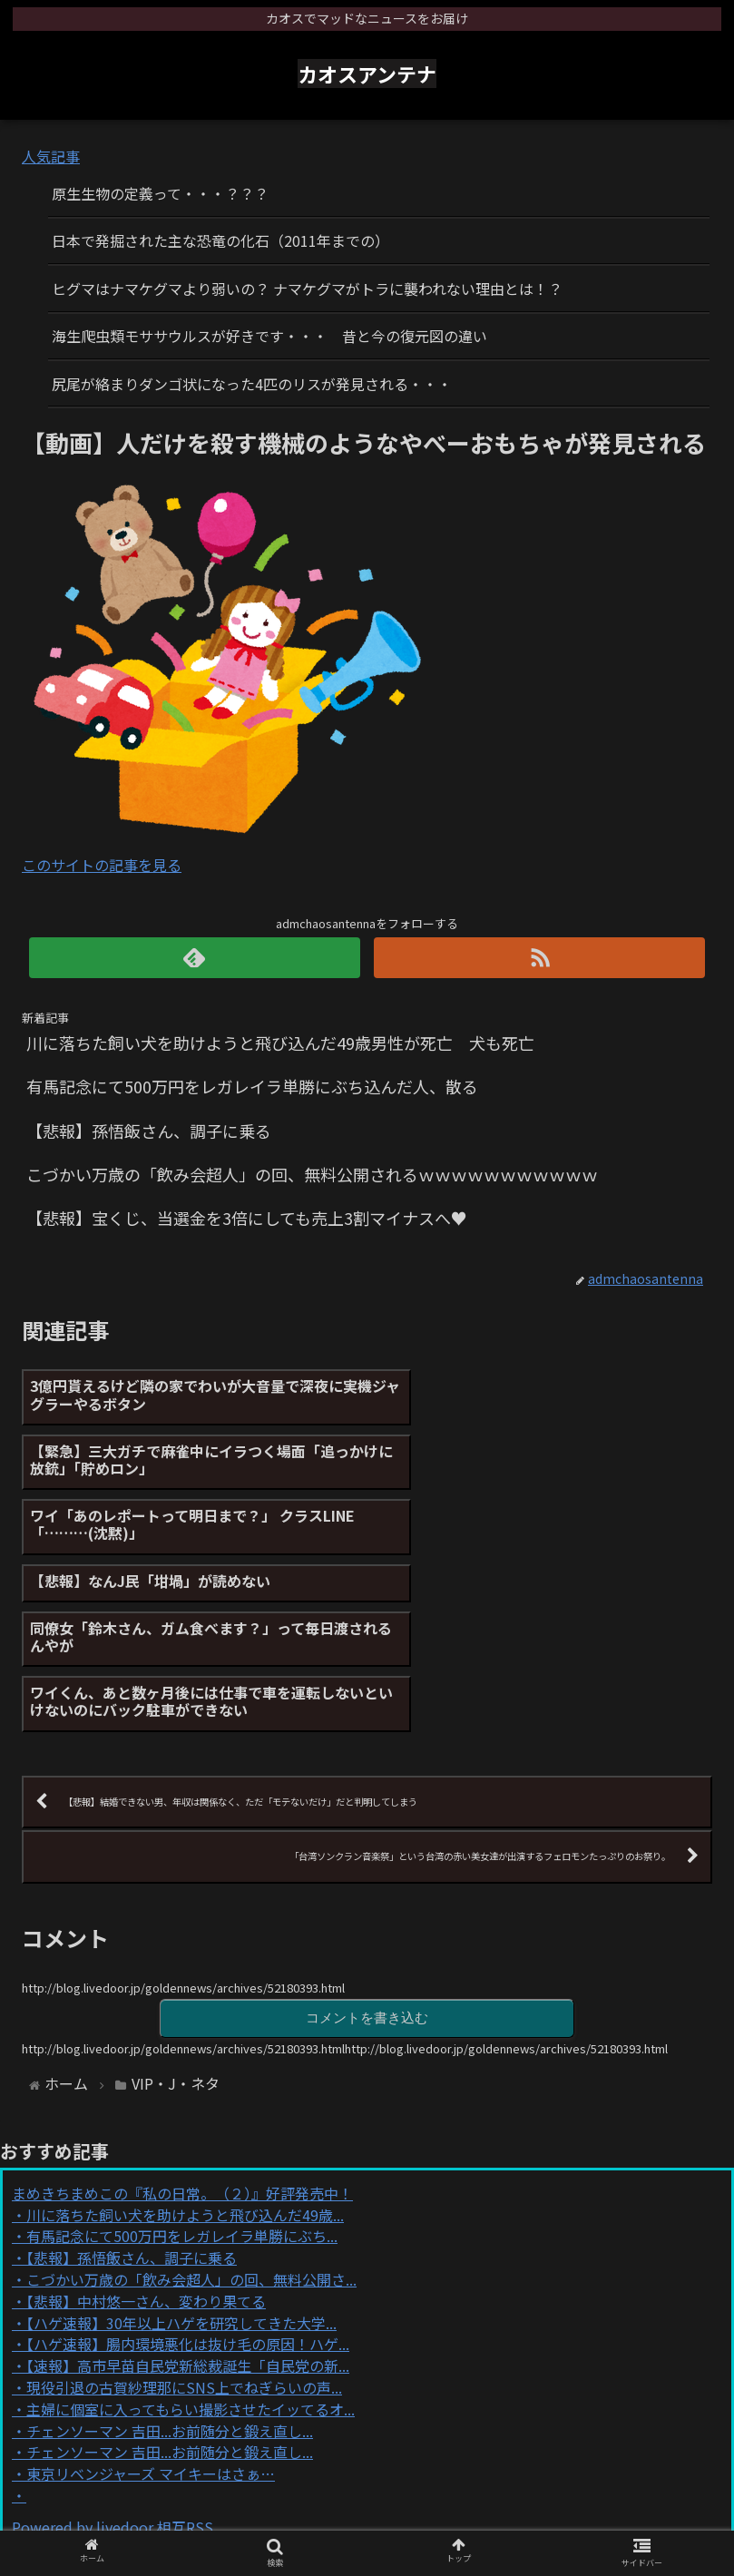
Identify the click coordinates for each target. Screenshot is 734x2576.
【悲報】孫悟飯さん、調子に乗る (131, 2080)
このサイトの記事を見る (101, 865)
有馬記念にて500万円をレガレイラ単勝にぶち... (182, 2059)
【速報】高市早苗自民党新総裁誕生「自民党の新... (187, 2188)
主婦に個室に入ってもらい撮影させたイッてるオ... (190, 2232)
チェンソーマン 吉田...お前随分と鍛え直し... (169, 2254)
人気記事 (51, 156)
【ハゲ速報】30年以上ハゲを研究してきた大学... (181, 2146)
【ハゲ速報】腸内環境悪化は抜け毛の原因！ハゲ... (187, 2167)
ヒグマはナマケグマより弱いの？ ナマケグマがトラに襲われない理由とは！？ (307, 288)
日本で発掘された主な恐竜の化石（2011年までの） (220, 240)
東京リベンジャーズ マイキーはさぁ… (150, 2296)
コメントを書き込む (367, 1840)
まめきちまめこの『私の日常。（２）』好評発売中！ (182, 2016)
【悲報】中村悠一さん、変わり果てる (146, 2124)
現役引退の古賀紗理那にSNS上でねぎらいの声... (184, 2210)
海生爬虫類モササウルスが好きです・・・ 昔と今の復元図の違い (269, 336)
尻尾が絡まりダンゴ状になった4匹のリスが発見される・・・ (252, 384)
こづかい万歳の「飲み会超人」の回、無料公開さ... (191, 2102)
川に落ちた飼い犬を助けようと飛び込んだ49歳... (185, 2038)
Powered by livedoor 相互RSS (112, 2350)
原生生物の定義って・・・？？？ (160, 193)
